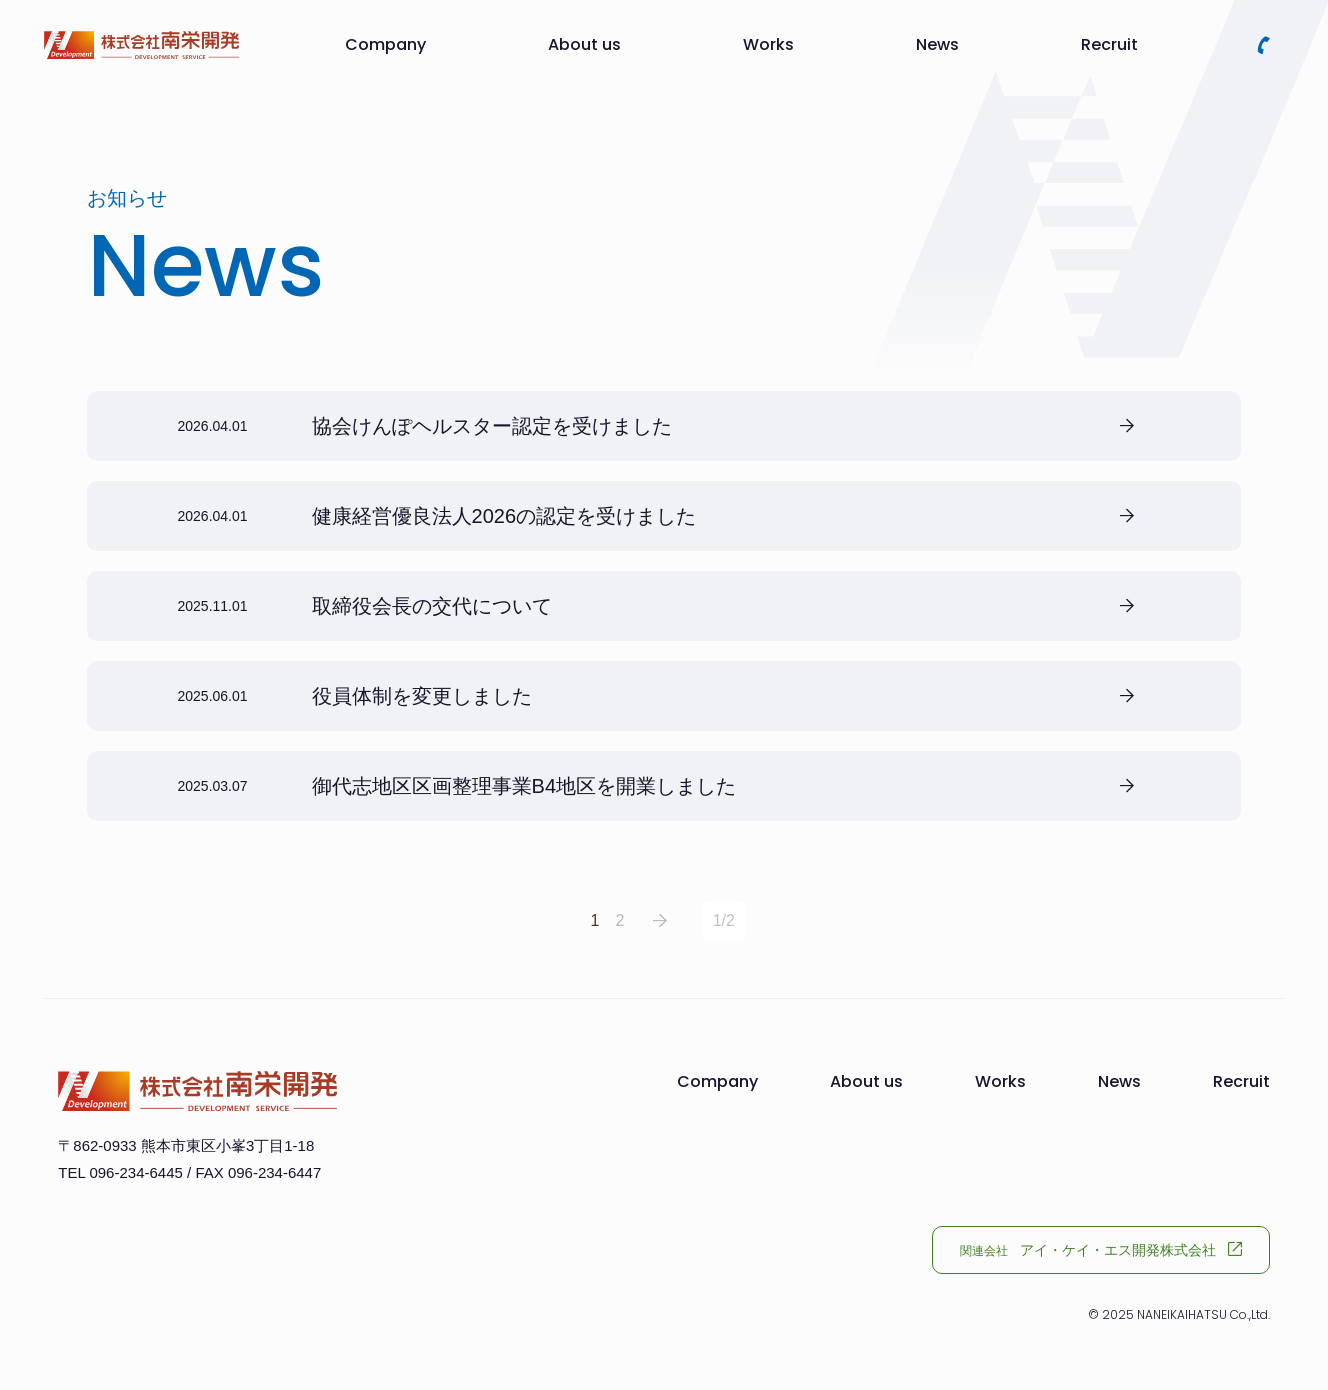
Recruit (1109, 44)
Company (385, 44)
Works (768, 44)
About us (584, 44)
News (937, 44)
